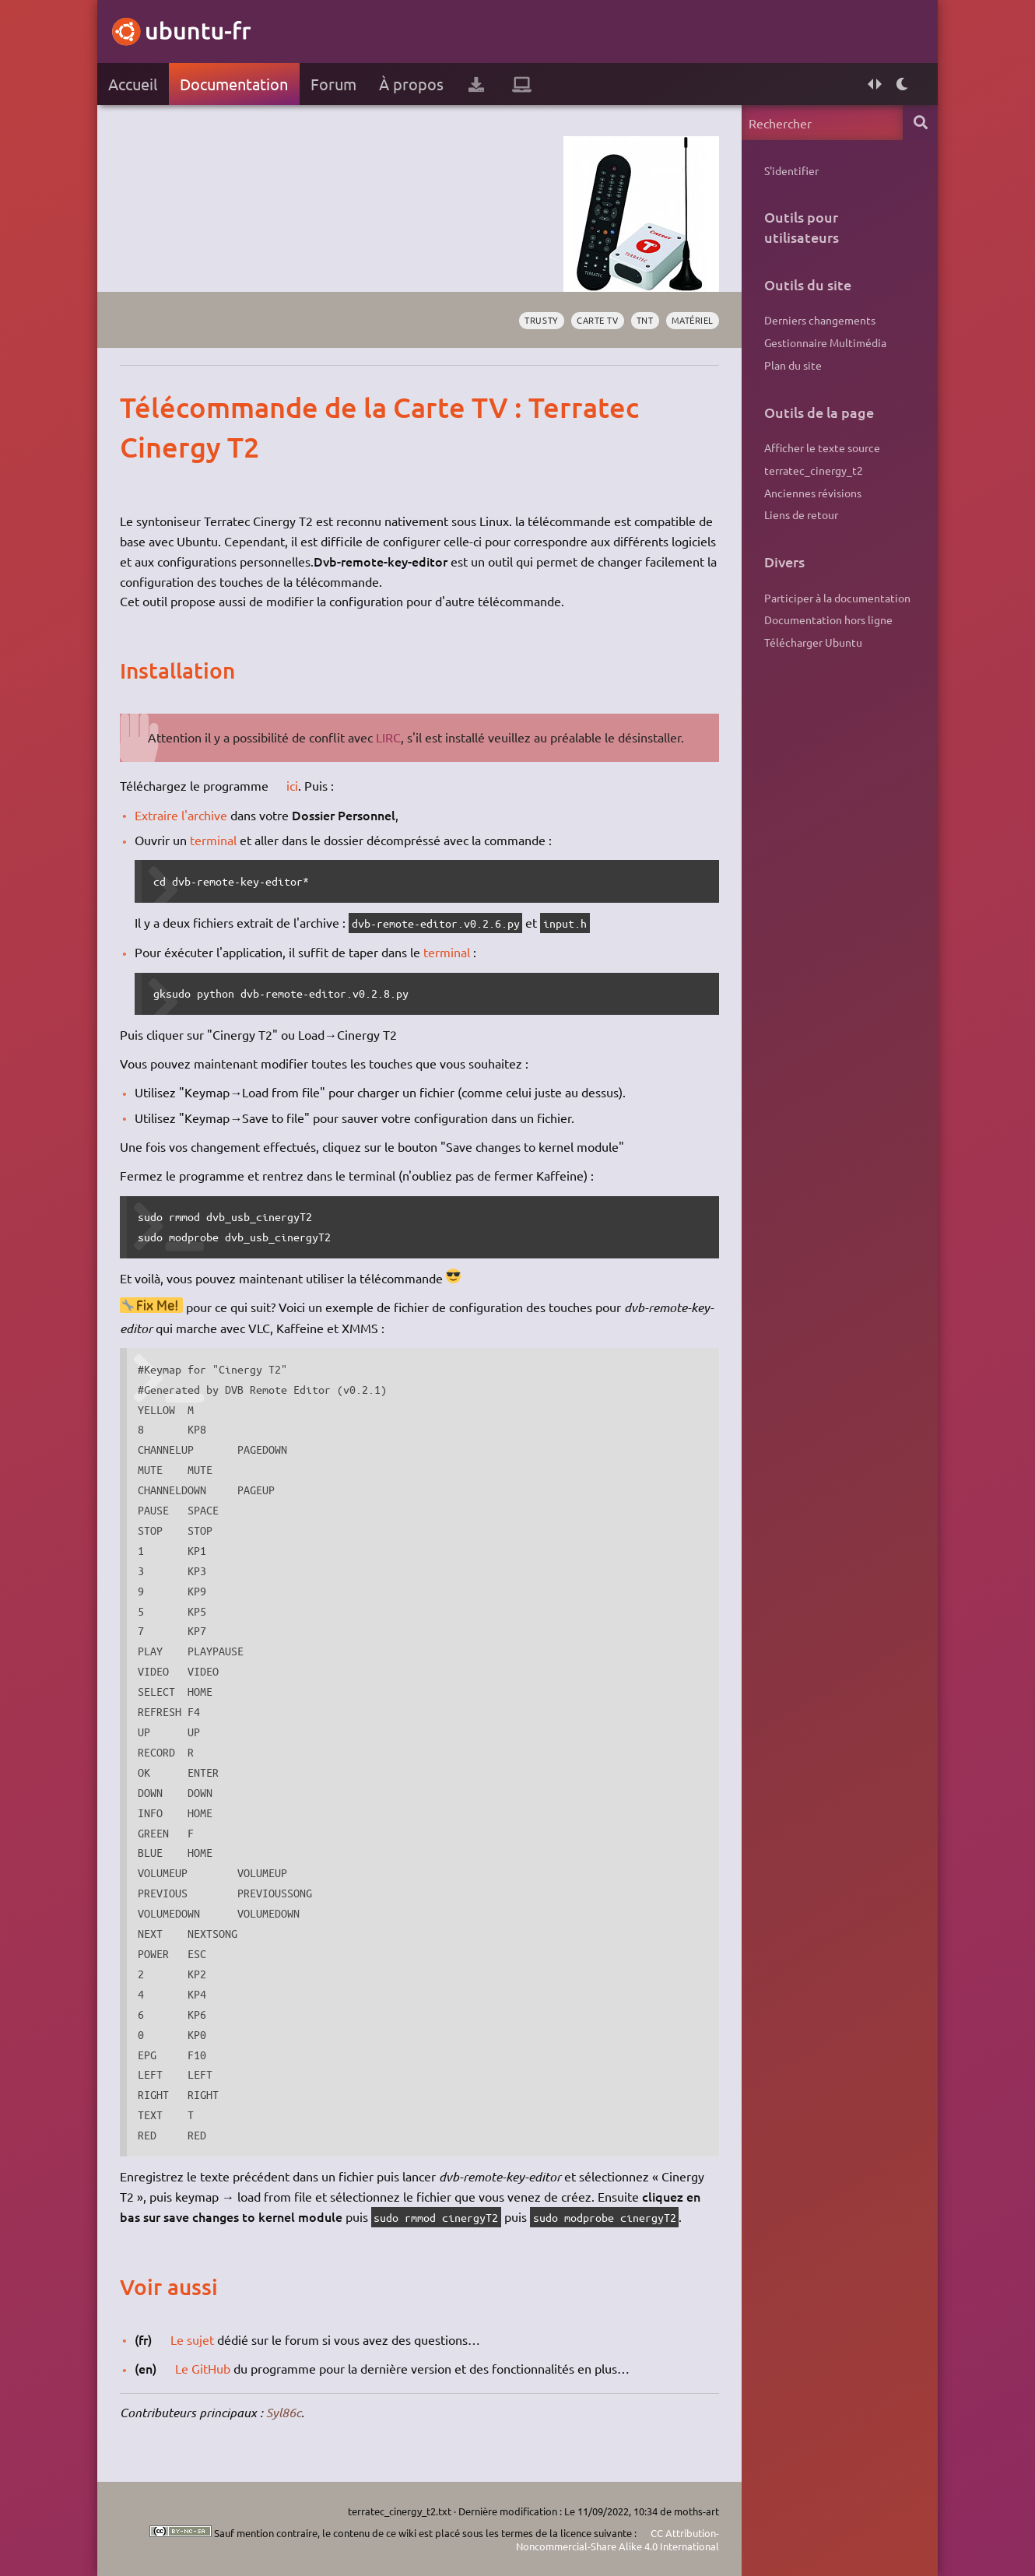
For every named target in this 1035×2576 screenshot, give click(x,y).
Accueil (132, 83)
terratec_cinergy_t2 (813, 470)
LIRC (388, 737)
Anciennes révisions (812, 493)
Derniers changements (819, 320)
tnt (645, 320)
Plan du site (793, 365)
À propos (411, 83)
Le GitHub (202, 2368)
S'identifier (791, 170)
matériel (693, 320)
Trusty (541, 320)
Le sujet (192, 2339)
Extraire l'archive (181, 815)
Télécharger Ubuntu (813, 642)
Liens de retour (801, 514)
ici (292, 785)
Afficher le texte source (822, 447)
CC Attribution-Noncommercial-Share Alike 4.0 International (617, 2539)
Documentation (234, 83)
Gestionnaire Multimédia (825, 342)
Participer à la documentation (837, 598)
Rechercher (920, 122)
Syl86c (283, 2412)
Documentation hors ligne (828, 619)
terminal (213, 840)
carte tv (597, 320)
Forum (333, 83)
